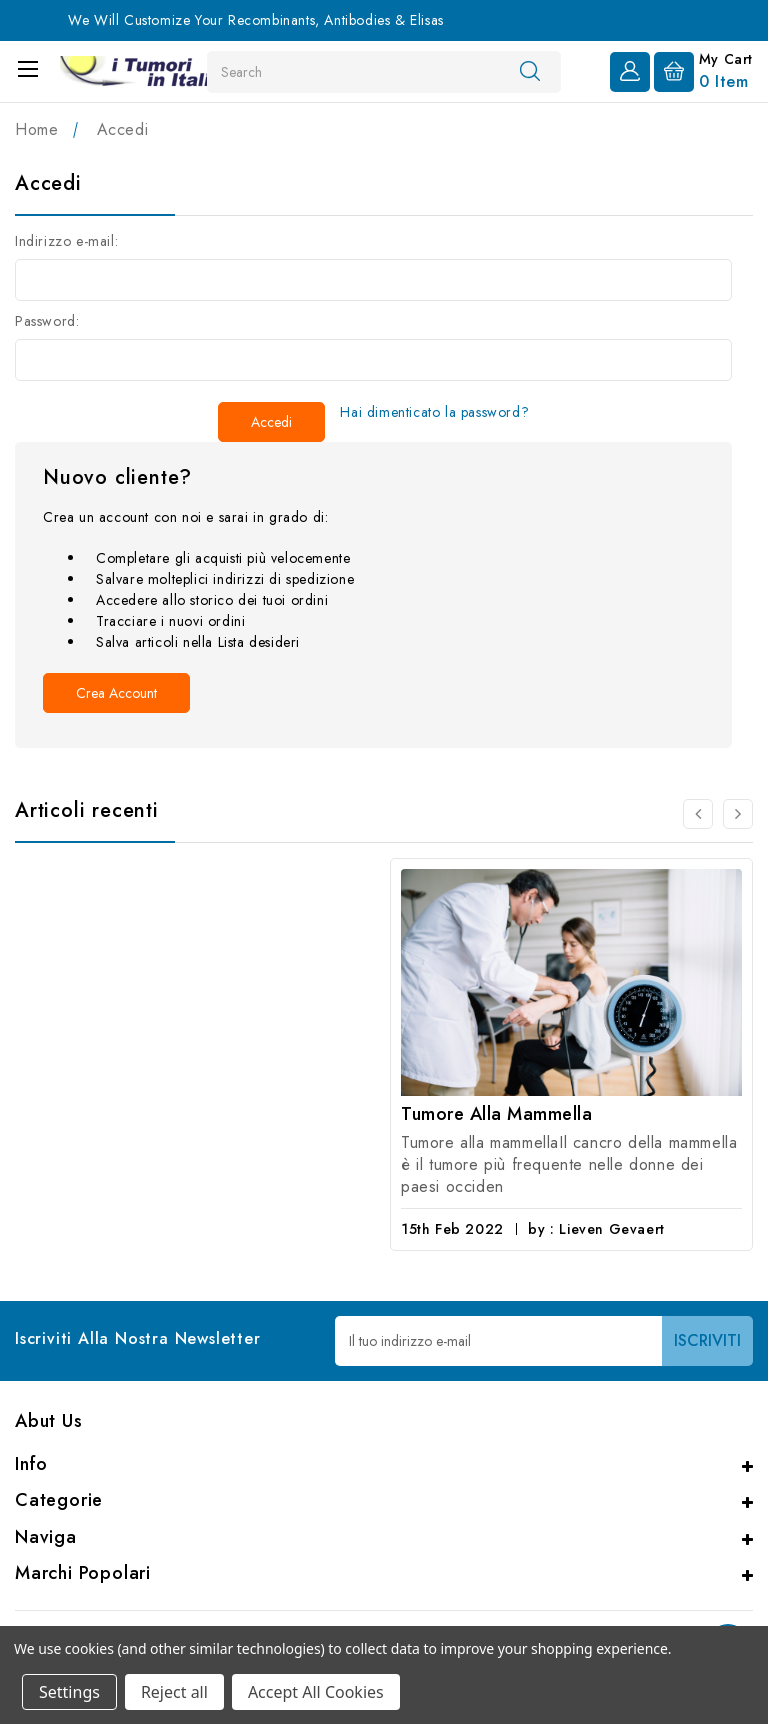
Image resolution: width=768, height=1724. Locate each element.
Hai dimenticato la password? (434, 412)
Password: (47, 321)
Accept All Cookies (316, 1692)
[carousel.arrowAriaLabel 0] (698, 814)
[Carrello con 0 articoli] (703, 70)
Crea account (116, 693)
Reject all (174, 1692)
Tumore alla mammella (496, 1114)
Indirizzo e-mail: (66, 241)
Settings (69, 1692)
